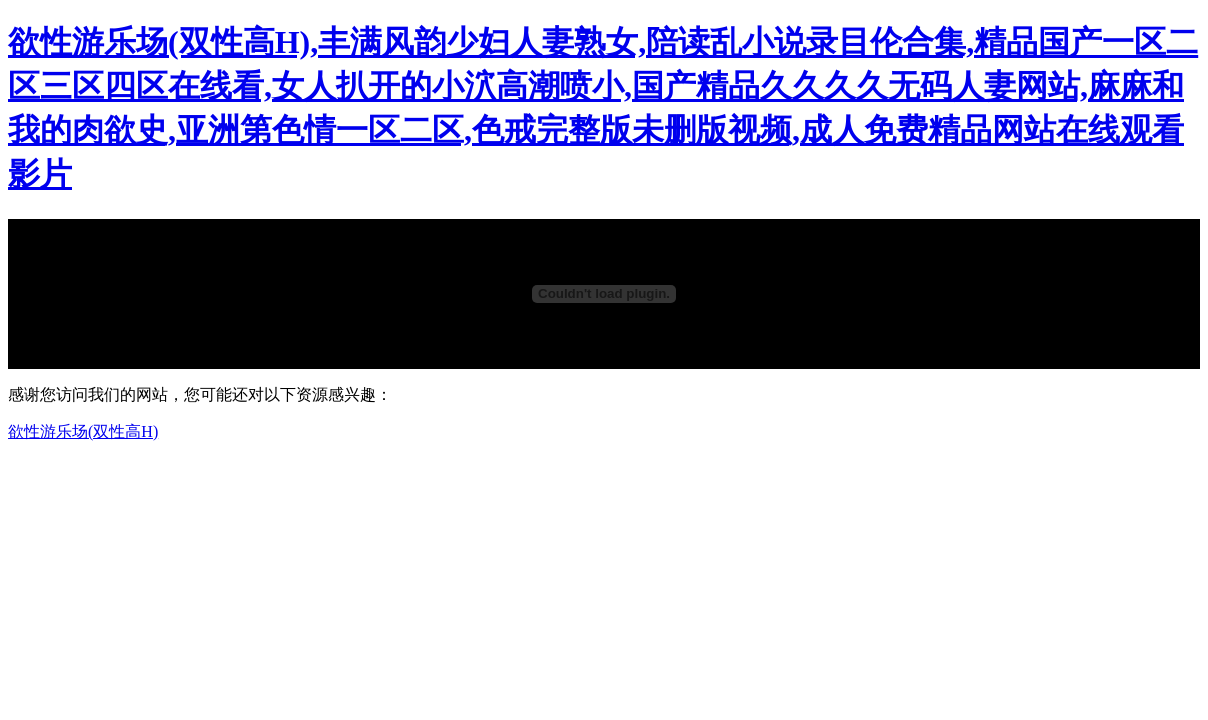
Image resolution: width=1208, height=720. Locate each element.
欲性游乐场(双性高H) (83, 431)
